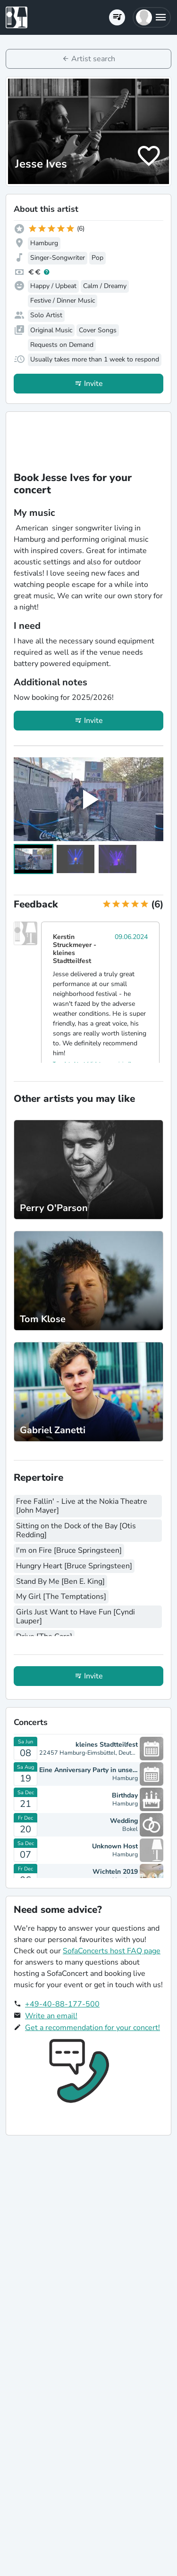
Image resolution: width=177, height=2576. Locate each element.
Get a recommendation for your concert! (92, 2027)
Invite (93, 383)
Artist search (93, 59)
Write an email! (51, 2016)
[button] (152, 17)
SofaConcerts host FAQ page (111, 1951)
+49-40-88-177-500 (62, 2004)
